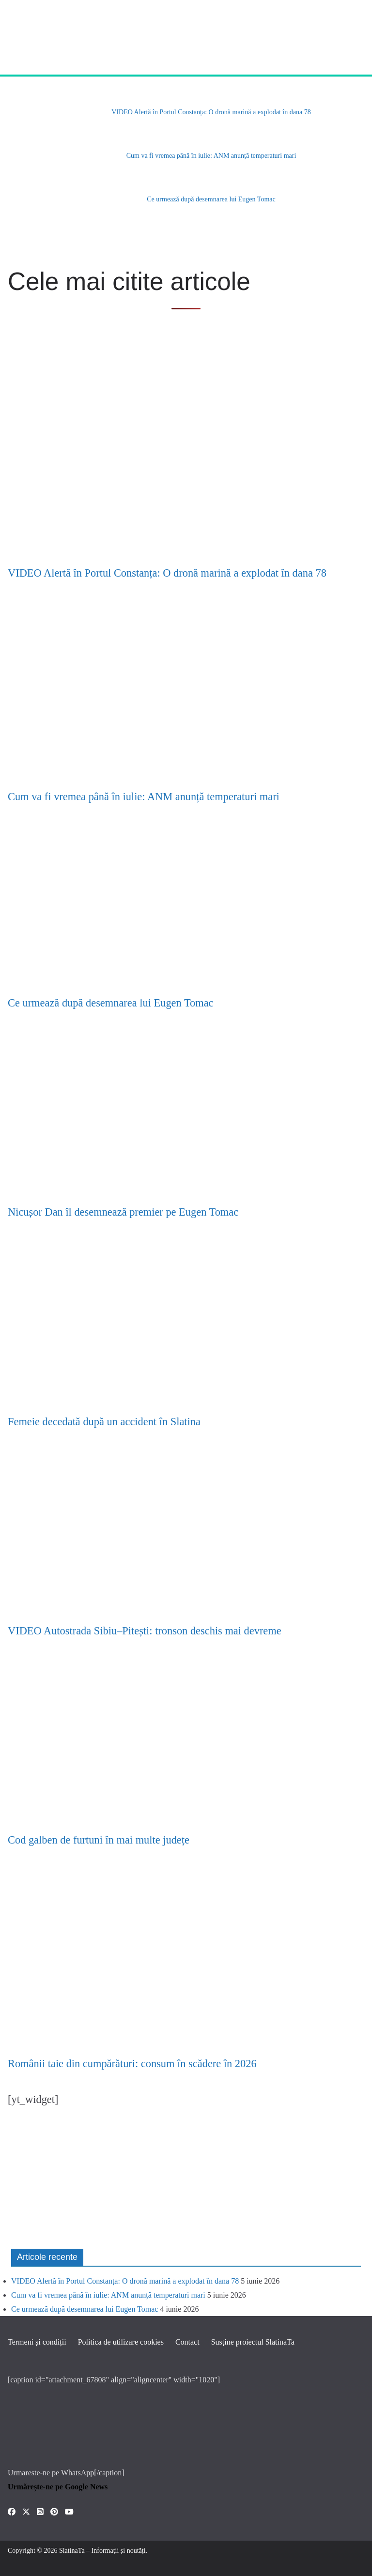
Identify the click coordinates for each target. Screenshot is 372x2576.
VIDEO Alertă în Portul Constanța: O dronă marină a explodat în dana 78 (210, 112)
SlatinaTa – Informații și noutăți (102, 2550)
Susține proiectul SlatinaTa (252, 2342)
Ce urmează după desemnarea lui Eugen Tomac (211, 199)
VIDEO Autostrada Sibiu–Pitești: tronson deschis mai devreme (144, 1631)
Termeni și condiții (37, 2342)
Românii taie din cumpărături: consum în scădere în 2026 (132, 2064)
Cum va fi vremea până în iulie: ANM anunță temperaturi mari (211, 155)
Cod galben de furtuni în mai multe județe (98, 1840)
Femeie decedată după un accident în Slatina (104, 1422)
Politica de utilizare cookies (121, 2342)
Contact (187, 2342)
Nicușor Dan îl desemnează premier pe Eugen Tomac (123, 1212)
